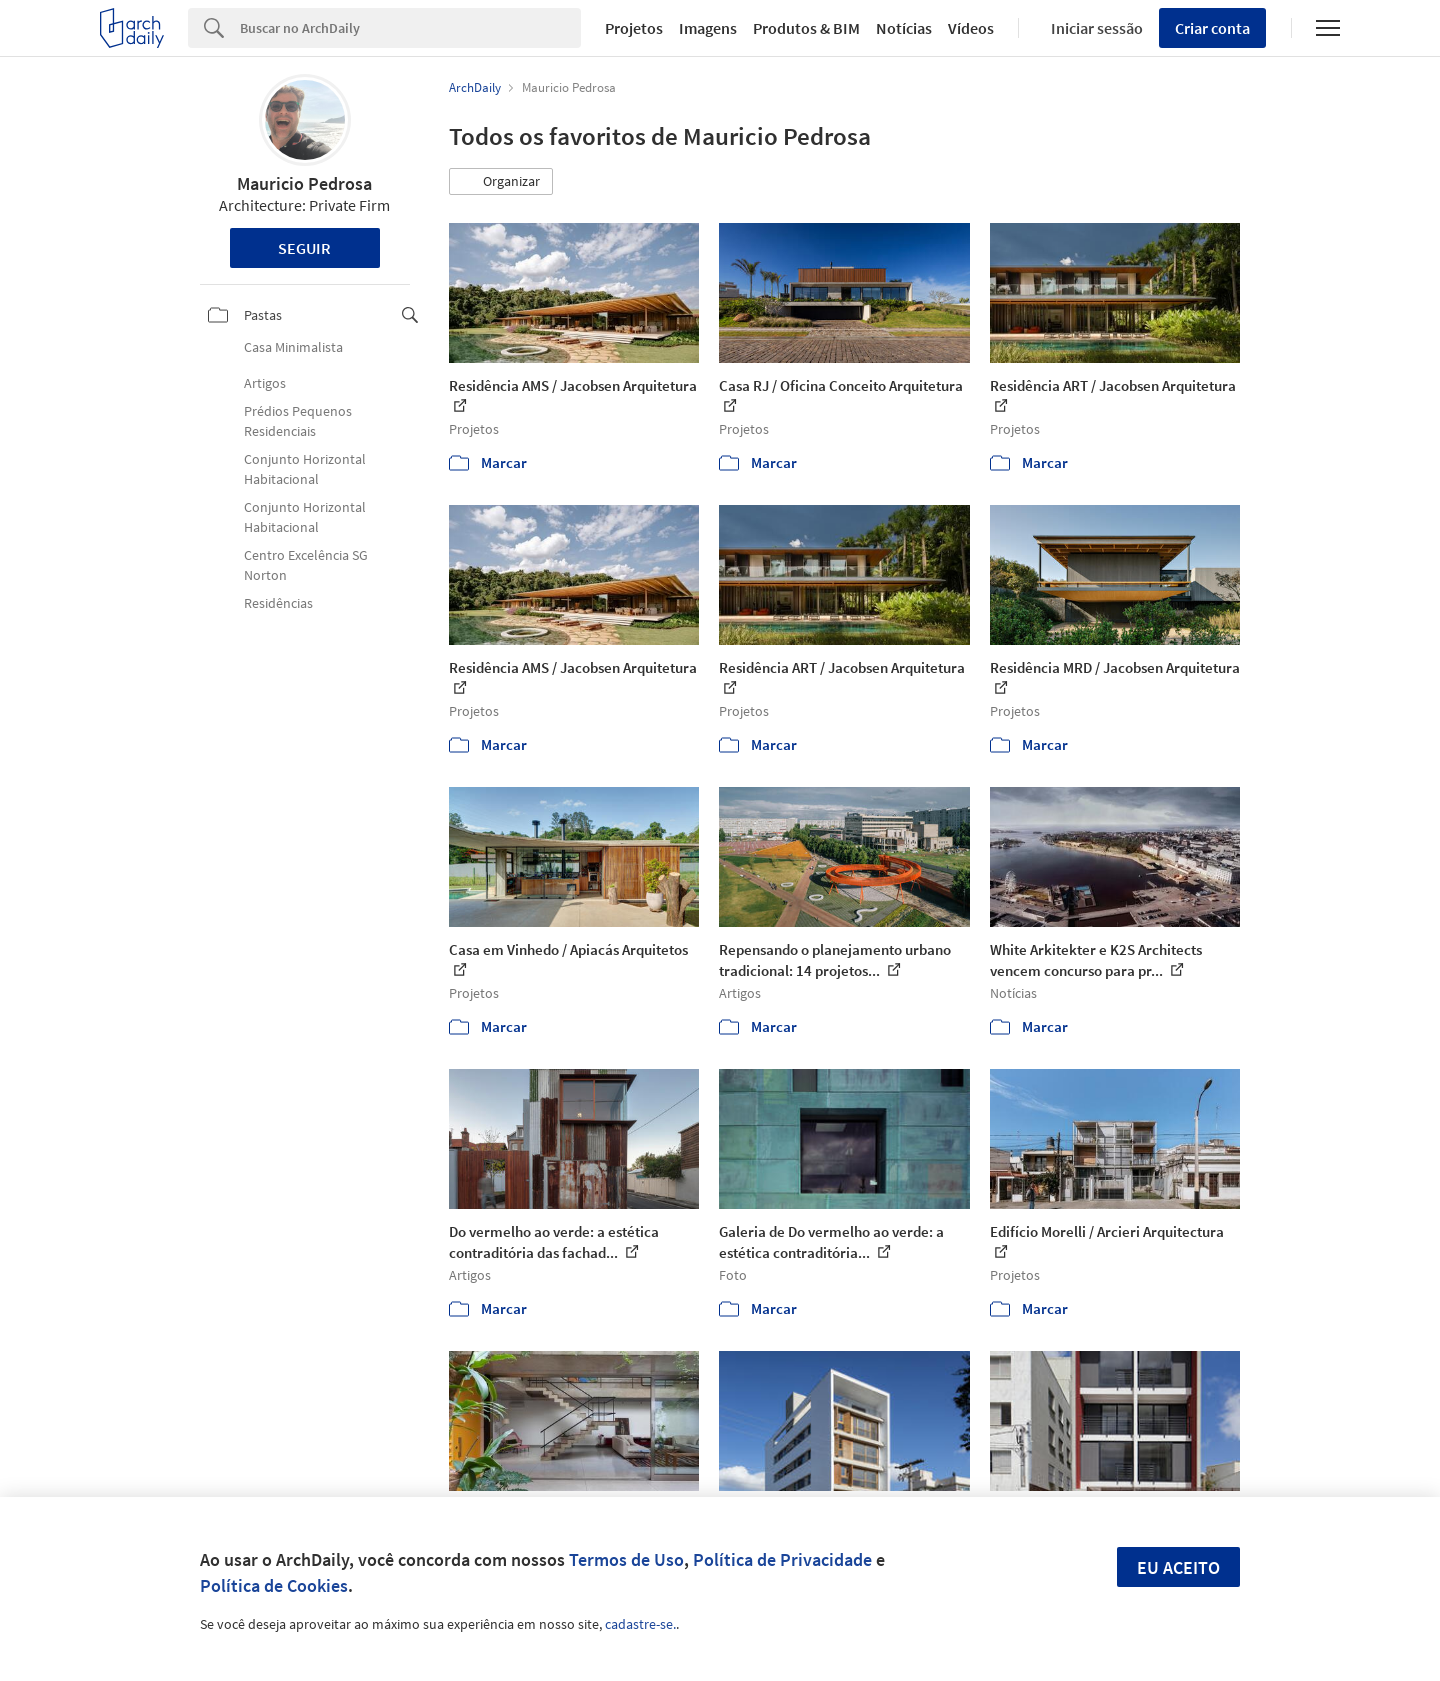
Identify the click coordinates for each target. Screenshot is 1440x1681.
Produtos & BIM (806, 28)
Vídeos (971, 28)
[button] (501, 182)
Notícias (904, 28)
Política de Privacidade (782, 1559)
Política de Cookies (274, 1585)
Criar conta (1212, 28)
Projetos (634, 28)
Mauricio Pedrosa (304, 183)
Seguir (304, 248)
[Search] (410, 28)
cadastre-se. (640, 1624)
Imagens (708, 28)
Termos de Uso (626, 1559)
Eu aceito (1178, 1567)
